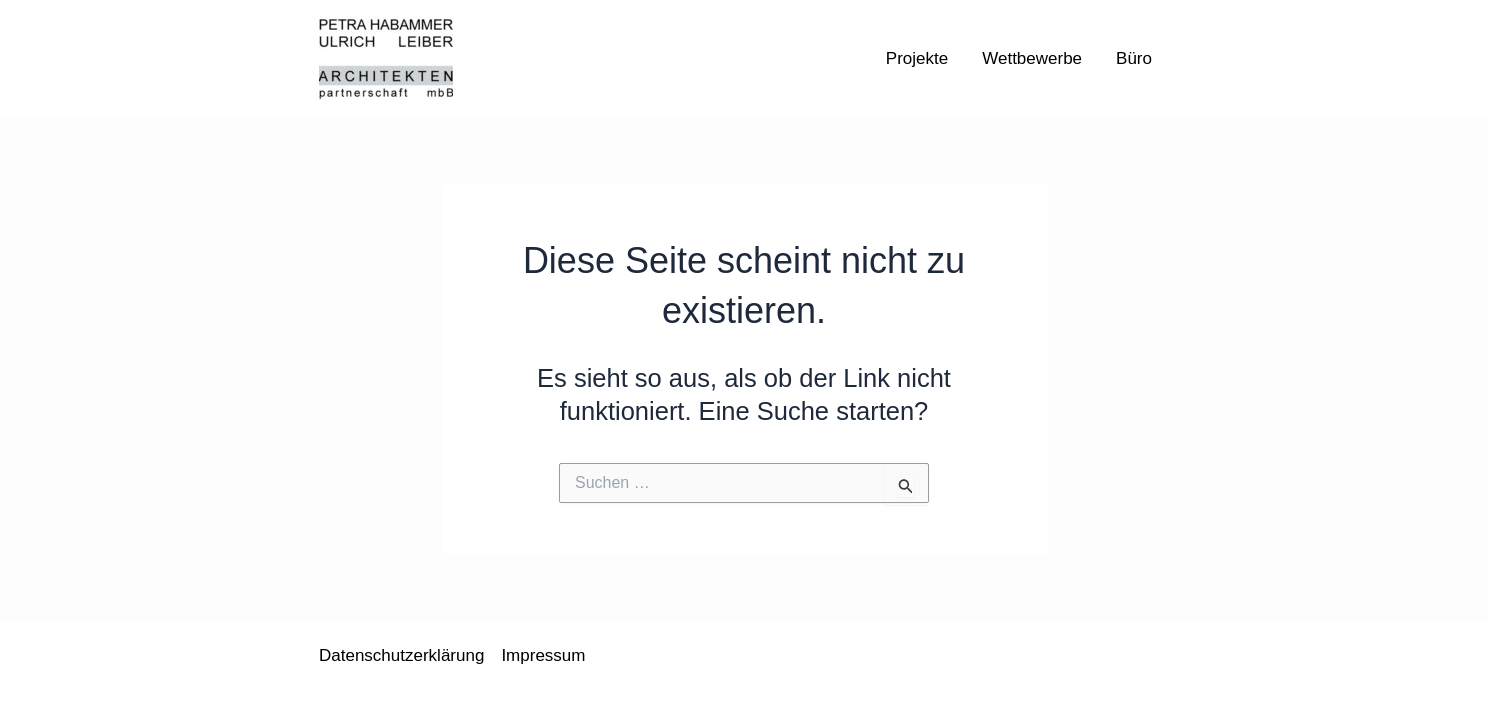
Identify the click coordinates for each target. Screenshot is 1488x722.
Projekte (917, 58)
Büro (1134, 58)
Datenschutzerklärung (401, 655)
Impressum (543, 655)
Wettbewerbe (1032, 58)
